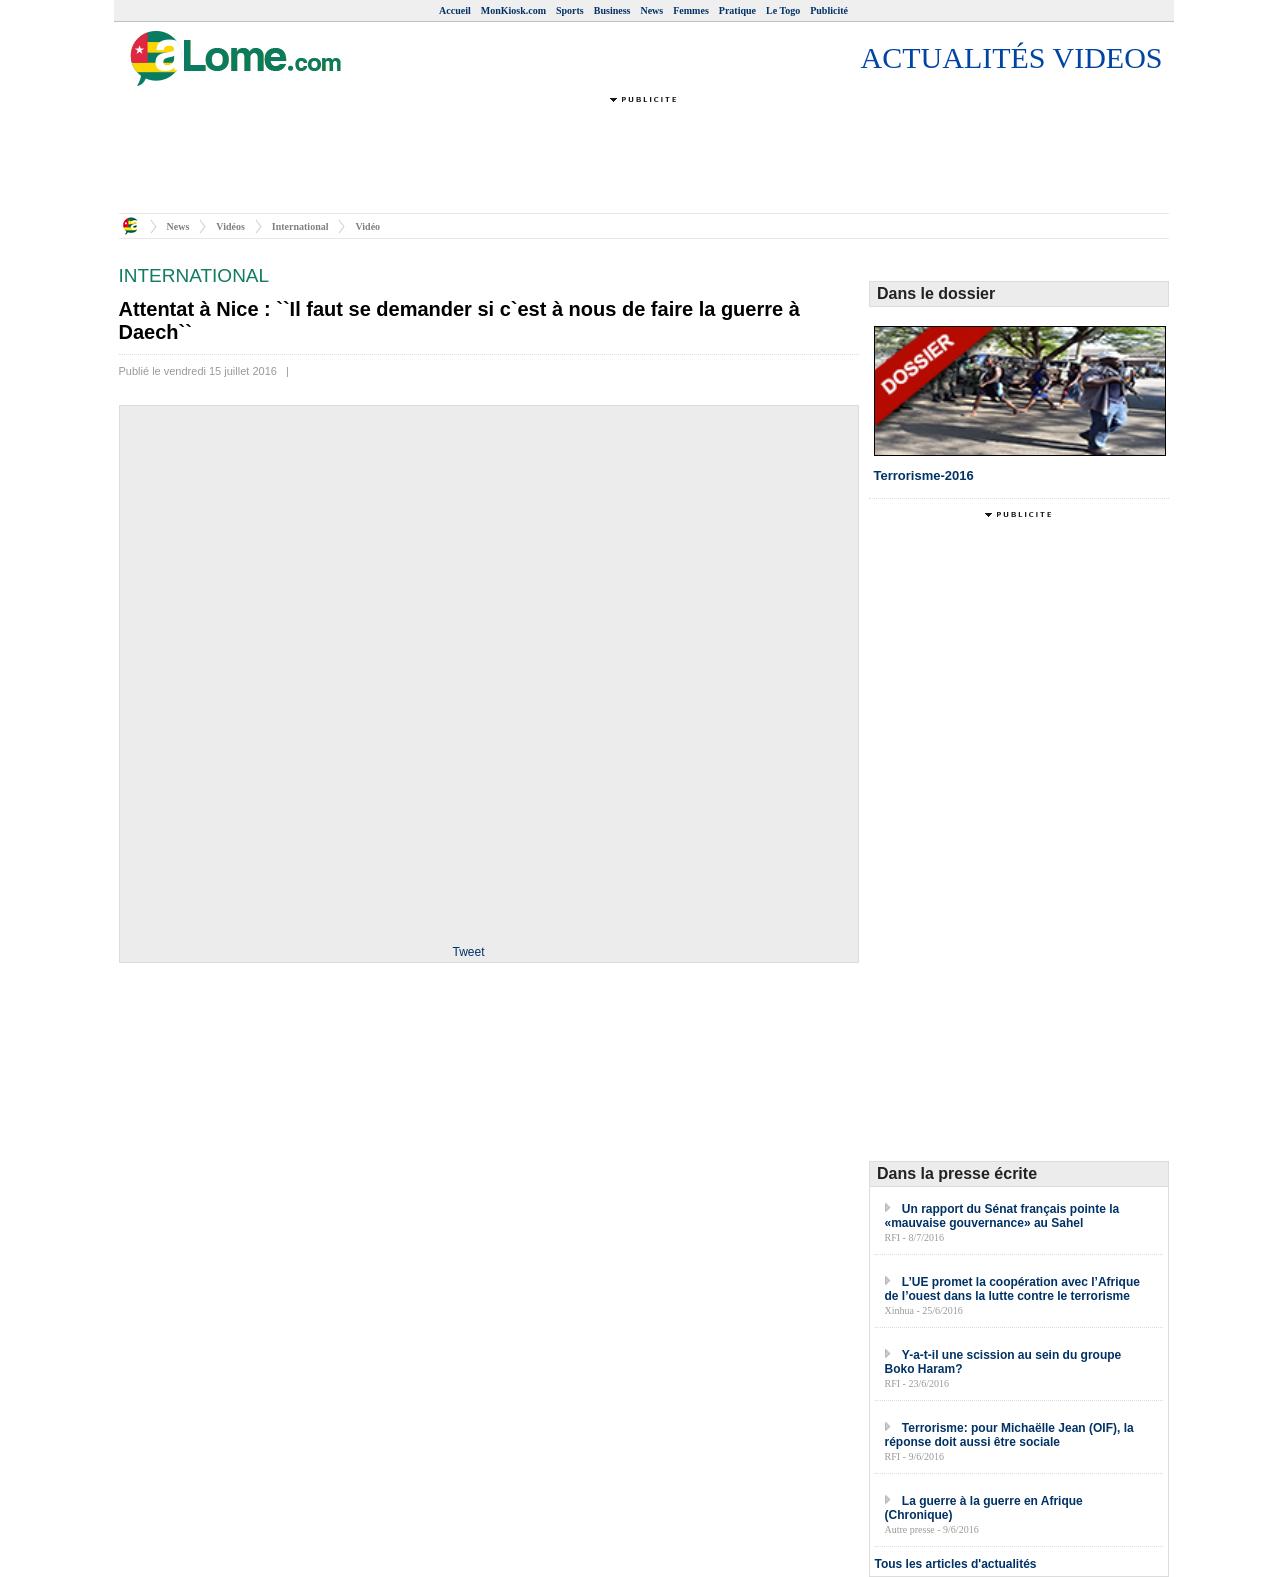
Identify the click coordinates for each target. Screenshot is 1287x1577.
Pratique (737, 10)
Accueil (455, 10)
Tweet (468, 952)
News (651, 10)
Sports (570, 10)
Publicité (829, 10)
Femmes (691, 10)
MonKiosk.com (513, 10)
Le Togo (783, 10)
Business (612, 10)
